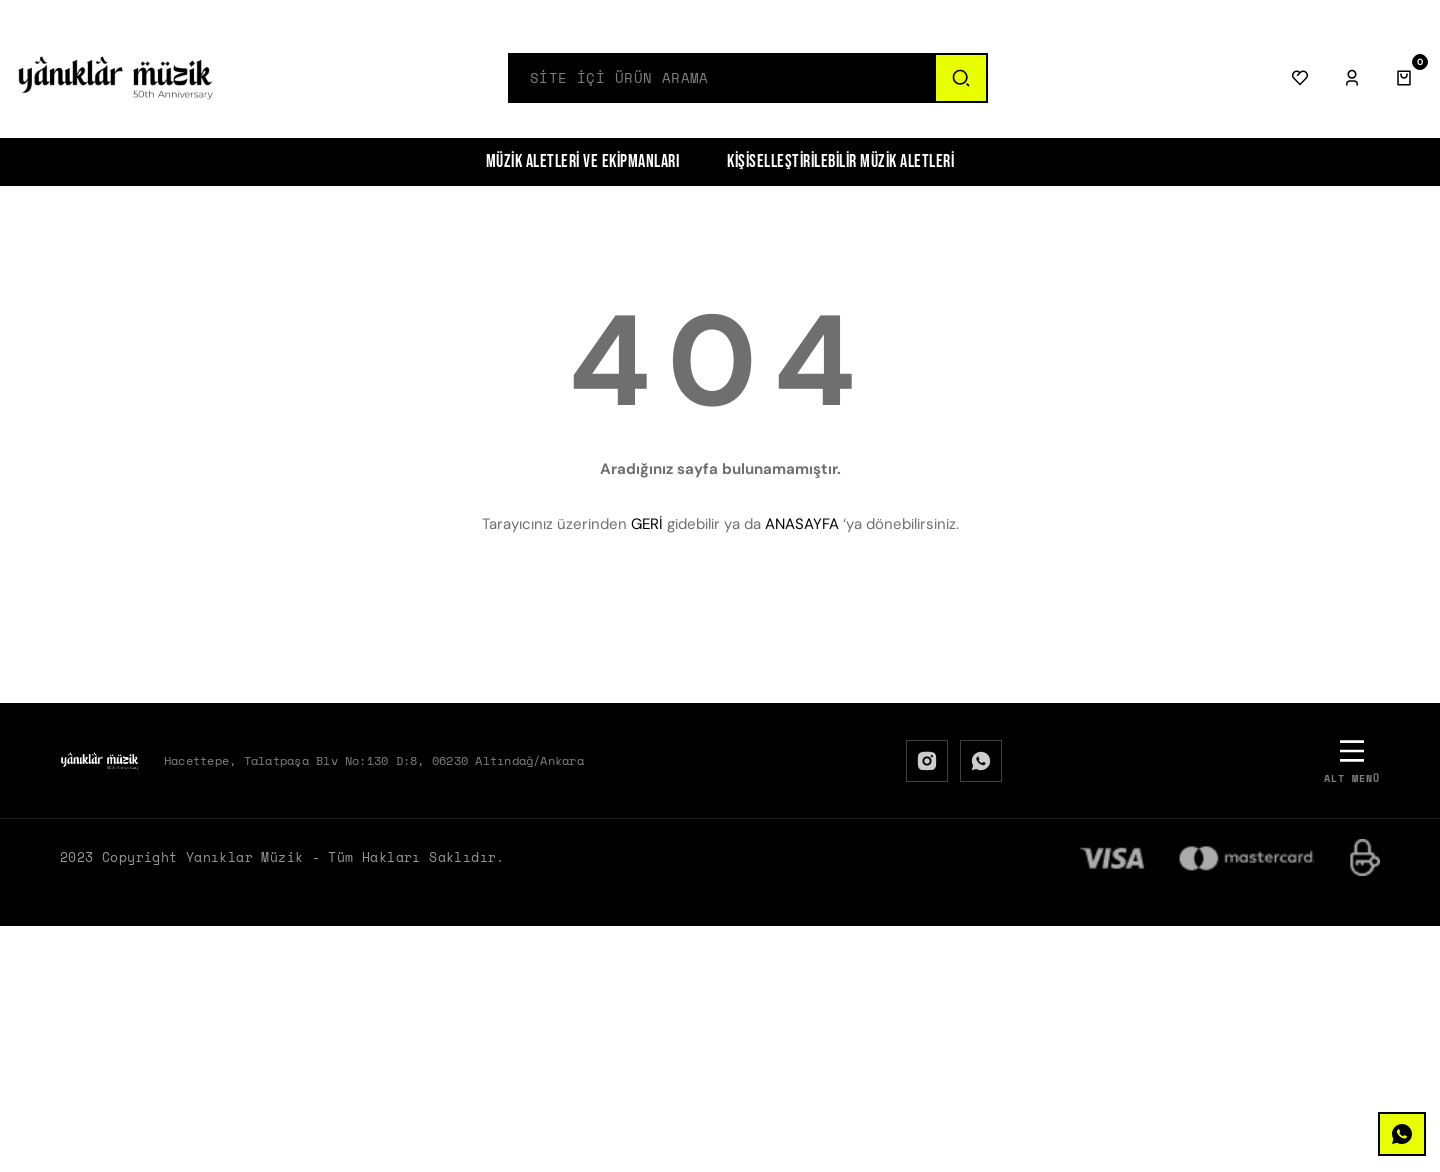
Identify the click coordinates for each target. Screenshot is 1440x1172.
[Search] (722, 78)
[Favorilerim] (1300, 78)
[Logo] (116, 78)
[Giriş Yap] (1352, 78)
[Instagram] (927, 761)
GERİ (647, 524)
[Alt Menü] (1352, 760)
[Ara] (960, 78)
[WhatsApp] (981, 761)
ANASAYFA (802, 524)
